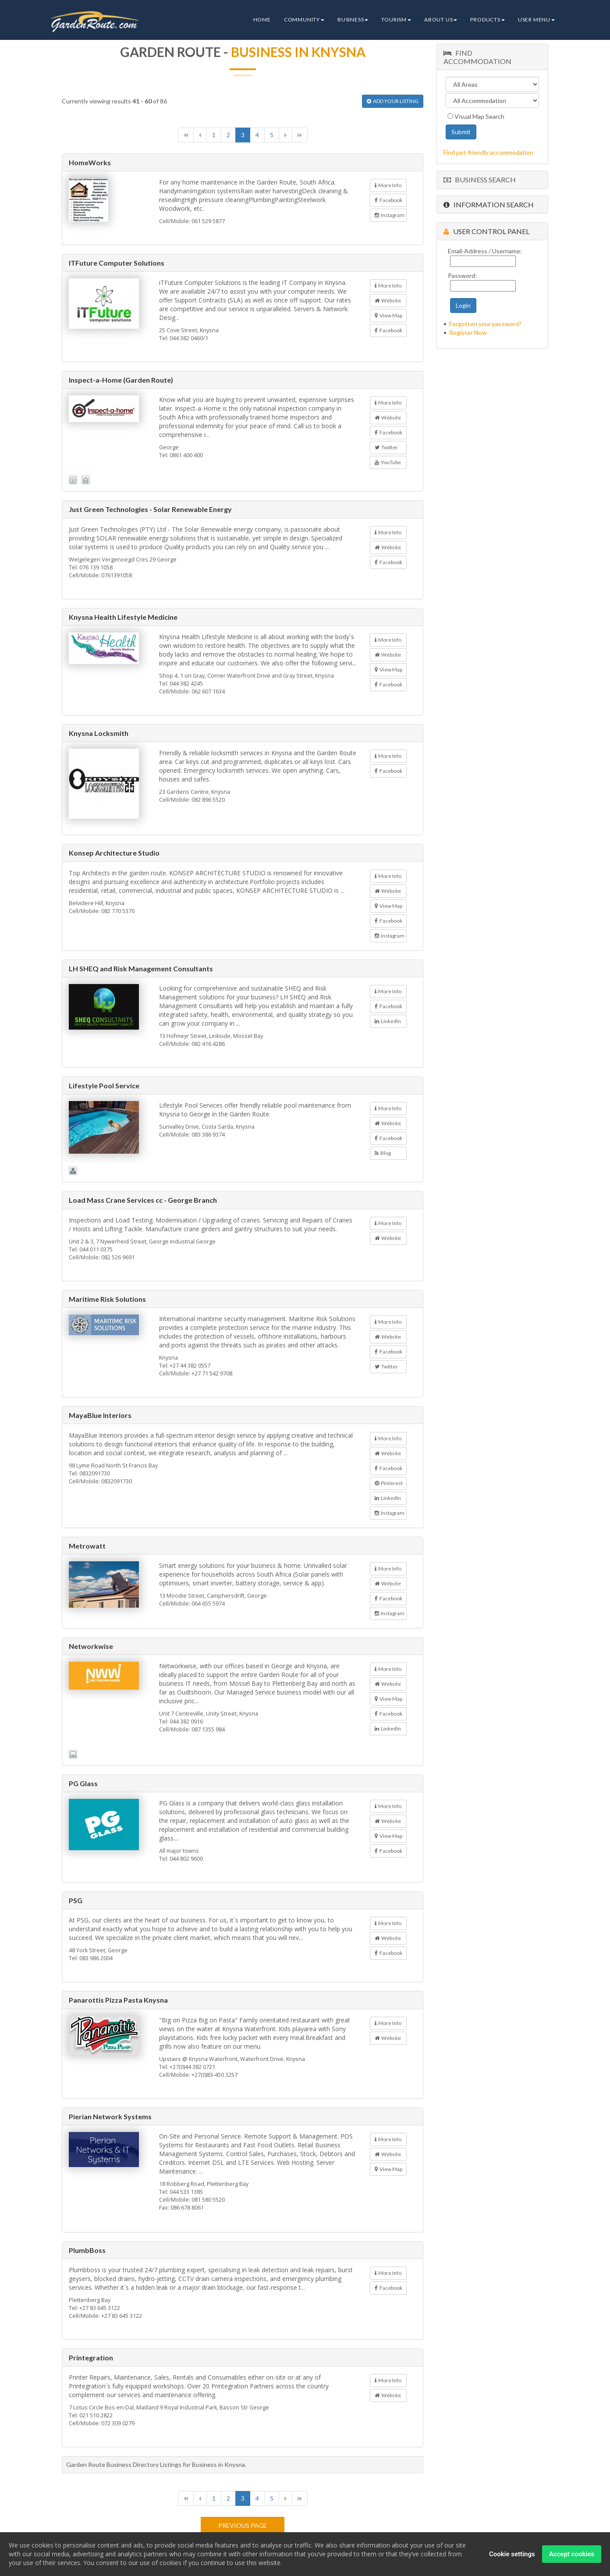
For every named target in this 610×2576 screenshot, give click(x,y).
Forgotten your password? (485, 323)
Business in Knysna (298, 52)
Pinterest (389, 1483)
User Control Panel (486, 231)
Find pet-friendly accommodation (488, 152)
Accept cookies (571, 2555)
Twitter (386, 447)
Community (304, 19)
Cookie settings (512, 2555)
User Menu (536, 19)
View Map (388, 315)
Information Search (488, 204)
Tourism (396, 19)
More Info (388, 185)
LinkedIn (388, 1021)
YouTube (388, 462)
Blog (383, 1153)
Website (388, 300)
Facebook (388, 200)
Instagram (389, 215)
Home (262, 19)
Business (352, 19)
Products (487, 19)
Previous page (242, 2525)
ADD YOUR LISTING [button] (392, 101)
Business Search (479, 179)
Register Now (468, 332)
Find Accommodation (477, 57)
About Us (440, 19)
